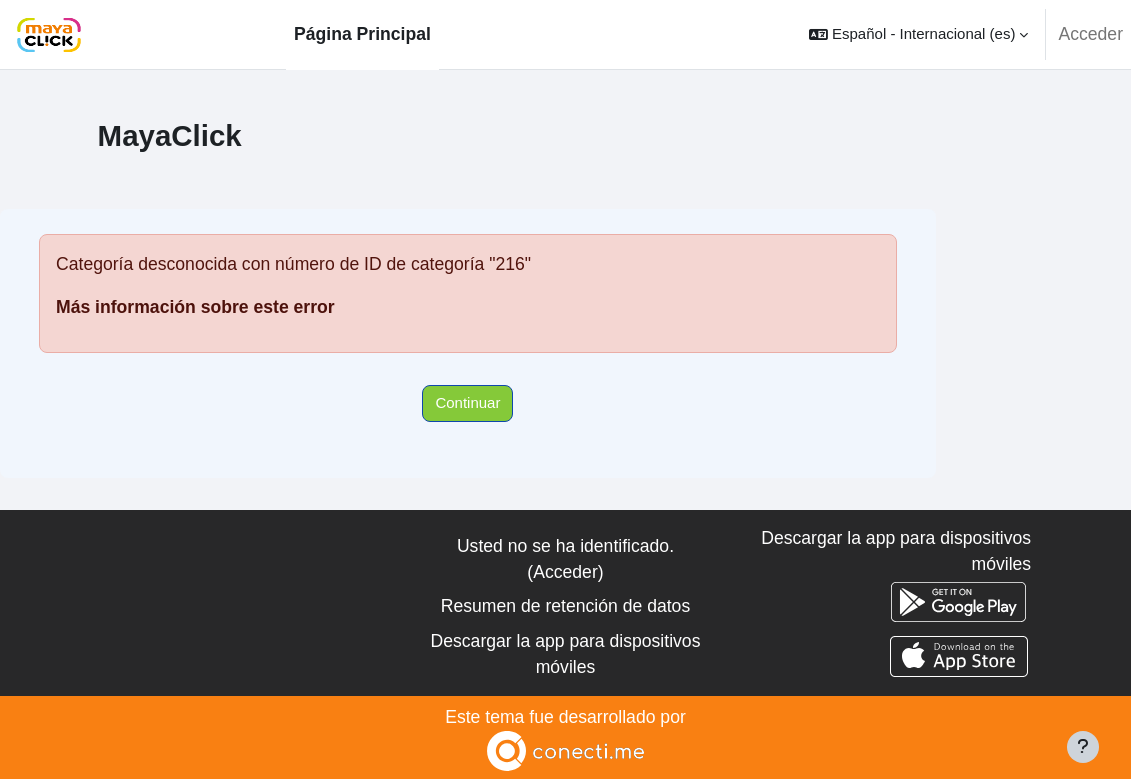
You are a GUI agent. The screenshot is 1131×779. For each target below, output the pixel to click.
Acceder (1090, 34)
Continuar (467, 402)
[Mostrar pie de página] (1083, 747)
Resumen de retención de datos (565, 606)
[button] (918, 34)
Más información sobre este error (195, 307)
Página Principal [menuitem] (362, 34)
